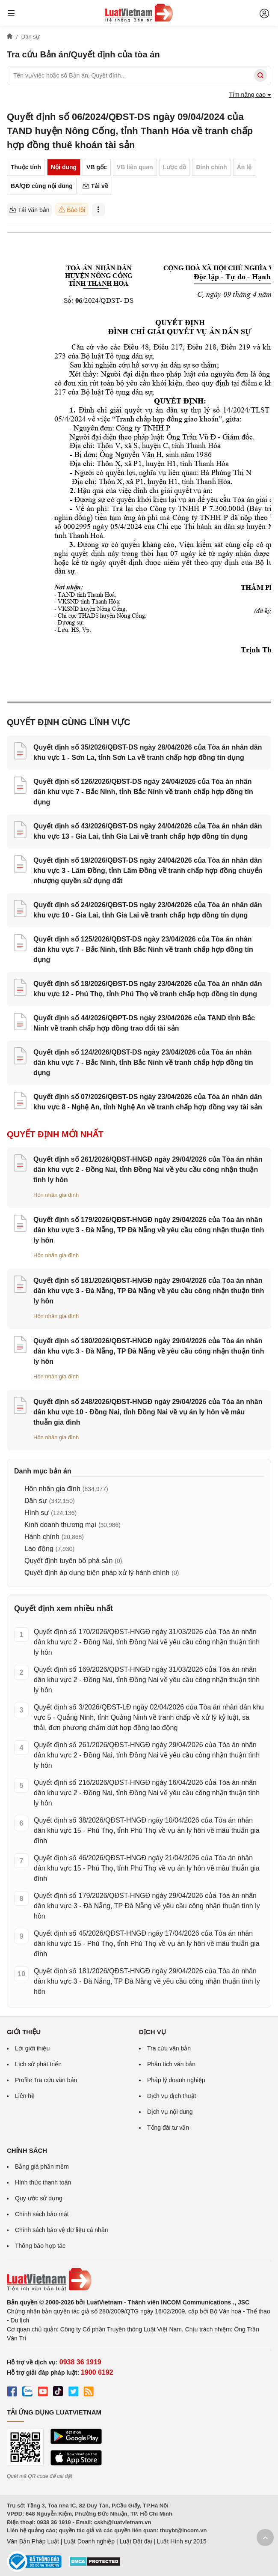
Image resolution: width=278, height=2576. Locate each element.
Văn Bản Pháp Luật (33, 2541)
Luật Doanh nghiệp (89, 2541)
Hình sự (36, 1512)
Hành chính (41, 1536)
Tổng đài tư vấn (168, 2127)
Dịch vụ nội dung (170, 2111)
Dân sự (35, 1500)
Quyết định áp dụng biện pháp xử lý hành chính (96, 1572)
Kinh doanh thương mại (60, 1524)
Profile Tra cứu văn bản (46, 2080)
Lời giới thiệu (32, 2048)
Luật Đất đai (135, 2541)
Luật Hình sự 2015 (182, 2541)
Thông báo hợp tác (40, 2245)
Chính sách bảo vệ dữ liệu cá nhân (61, 2229)
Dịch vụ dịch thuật (171, 2095)
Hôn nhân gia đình (56, 1195)
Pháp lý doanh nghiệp (176, 2080)
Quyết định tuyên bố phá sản (68, 1560)
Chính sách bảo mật (42, 2214)
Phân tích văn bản (171, 2064)
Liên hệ (25, 2095)
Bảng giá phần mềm (42, 2166)
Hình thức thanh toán (43, 2182)
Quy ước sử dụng (38, 2198)
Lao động (38, 1548)
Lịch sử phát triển (38, 2064)
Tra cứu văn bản (169, 2048)
